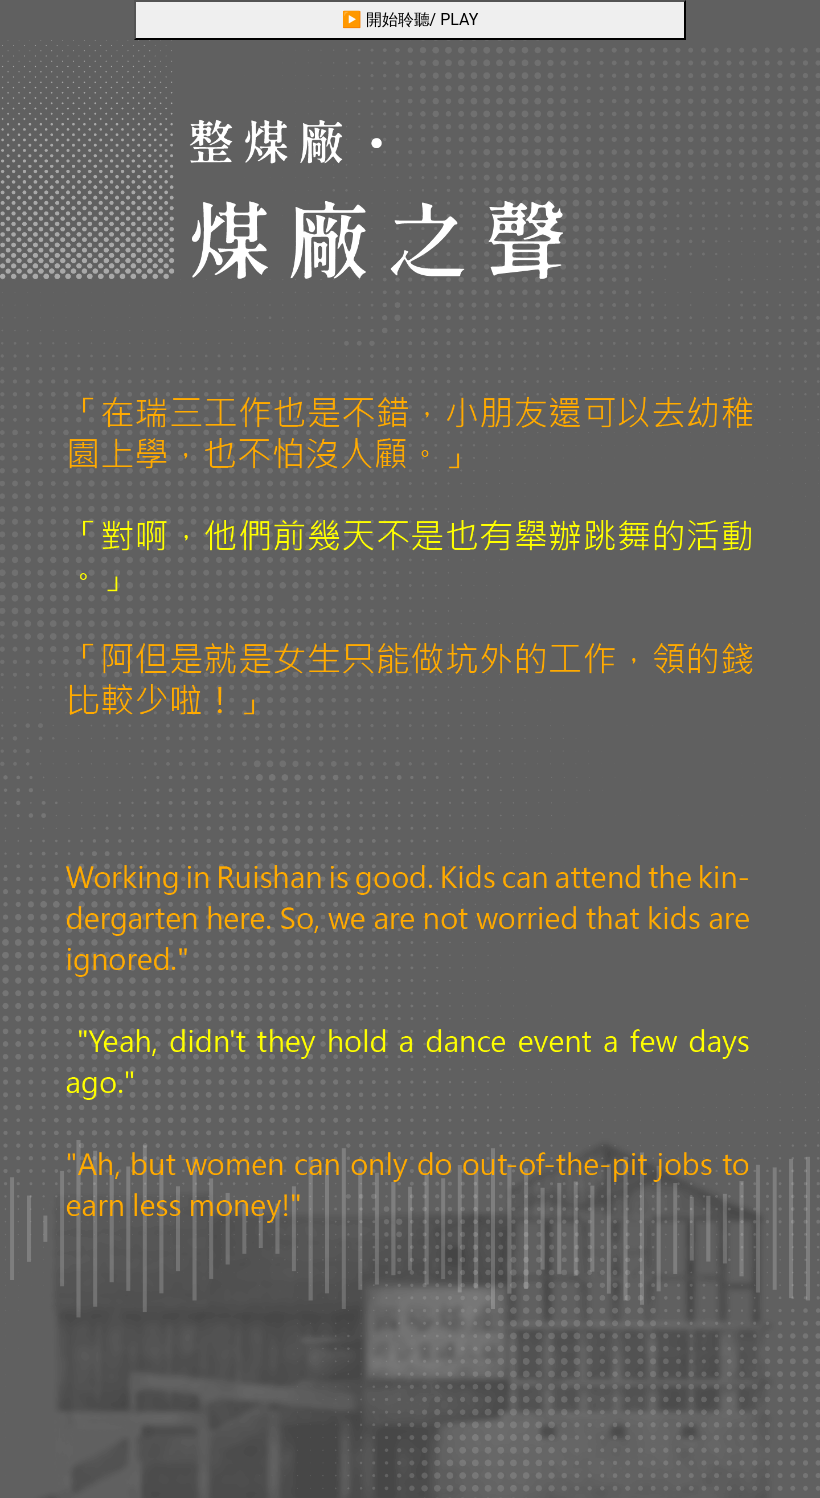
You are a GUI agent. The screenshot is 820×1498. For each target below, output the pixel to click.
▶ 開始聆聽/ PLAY (410, 19)
